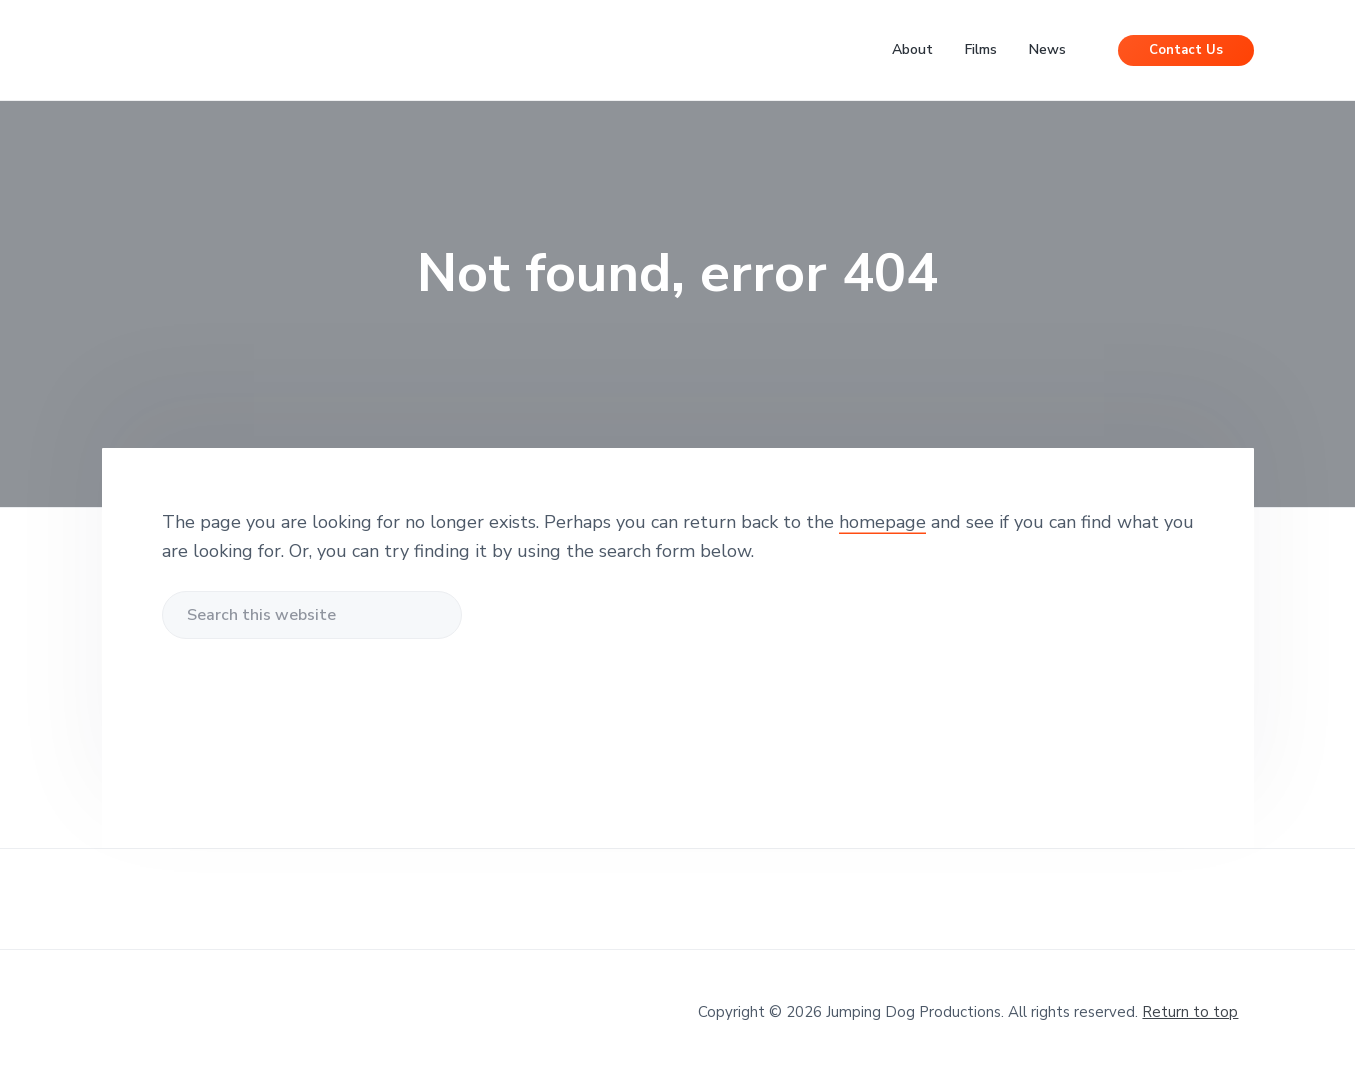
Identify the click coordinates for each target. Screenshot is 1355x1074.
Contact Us (1186, 50)
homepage (882, 522)
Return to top (1190, 1012)
